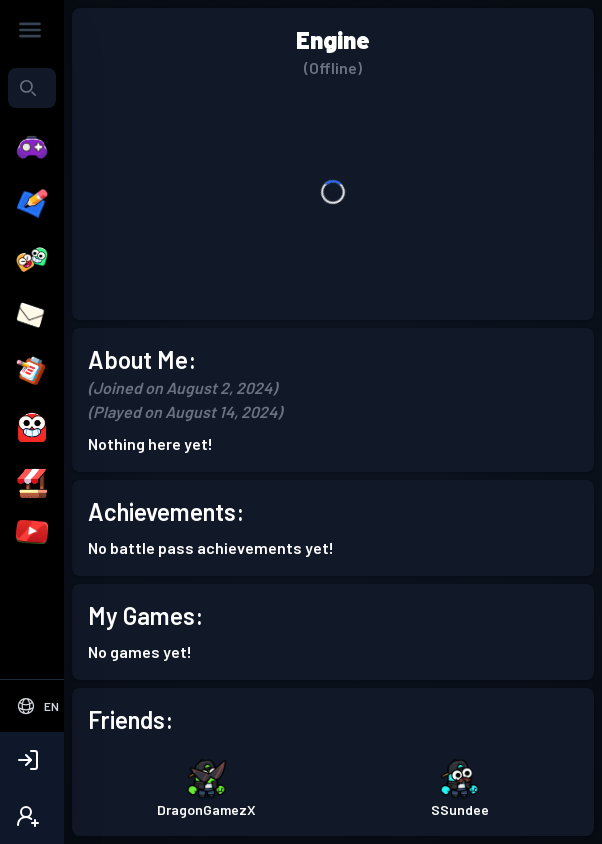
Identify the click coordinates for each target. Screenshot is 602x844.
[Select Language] (32, 706)
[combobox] (32, 88)
